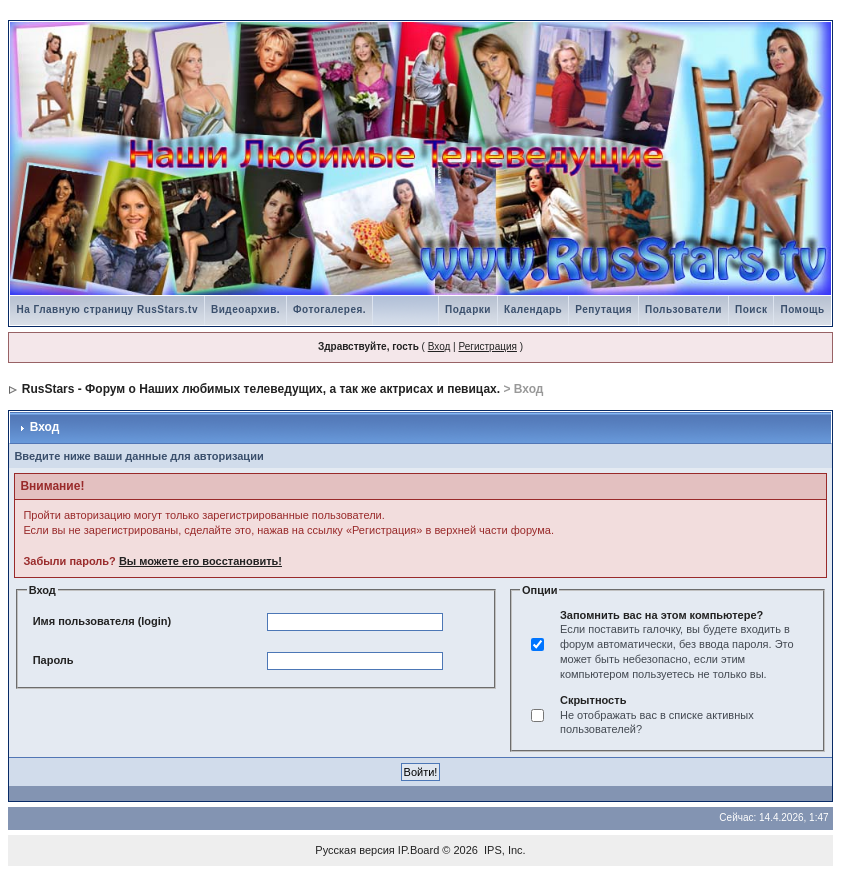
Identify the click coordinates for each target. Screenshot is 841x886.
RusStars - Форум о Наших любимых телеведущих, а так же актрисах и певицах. (261, 389)
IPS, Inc (503, 850)
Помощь (802, 309)
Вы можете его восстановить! (200, 561)
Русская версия (354, 850)
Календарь (533, 309)
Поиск (751, 309)
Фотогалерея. (329, 309)
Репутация (603, 309)
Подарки (468, 309)
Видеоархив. (245, 309)
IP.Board (418, 850)
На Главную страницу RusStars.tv (107, 309)
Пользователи (683, 309)
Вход (439, 346)
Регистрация (487, 346)
